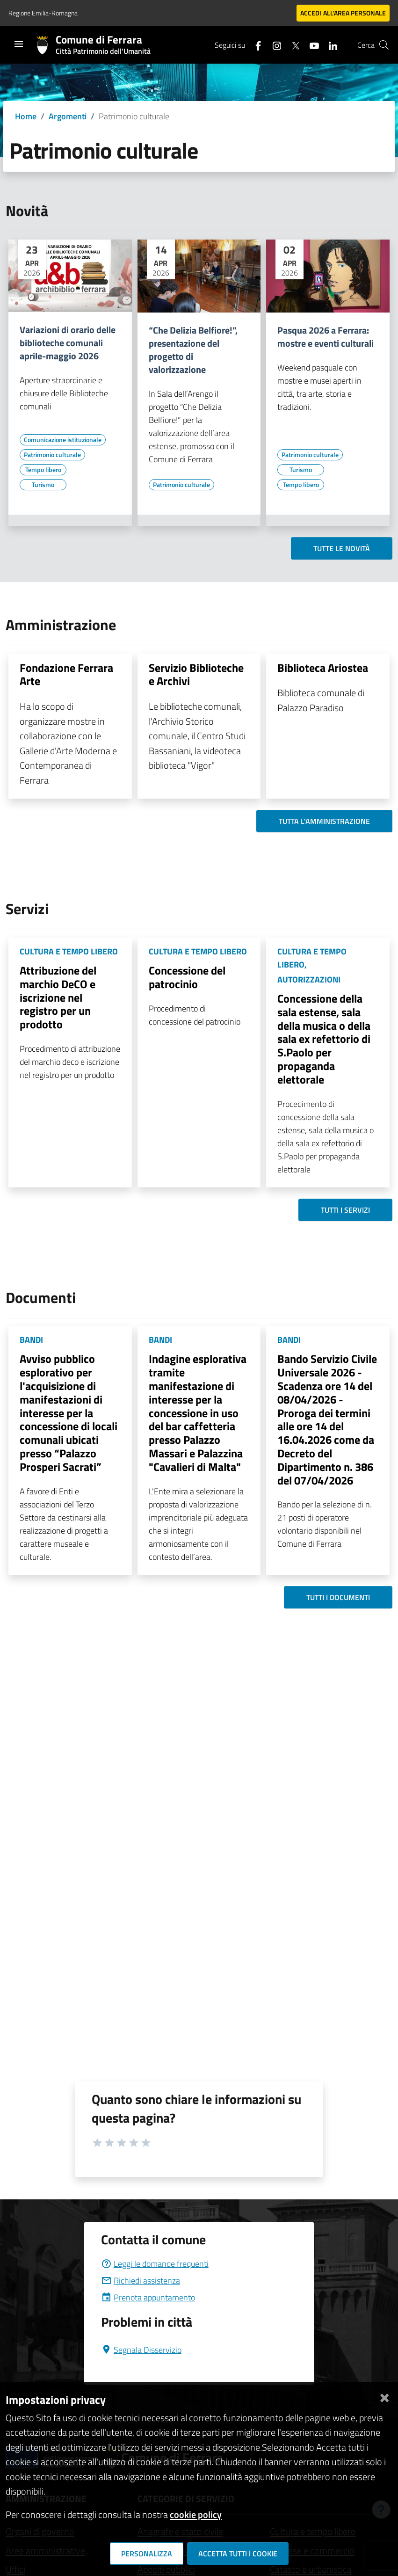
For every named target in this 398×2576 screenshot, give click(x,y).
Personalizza (146, 2553)
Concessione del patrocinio (187, 977)
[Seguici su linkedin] (329, 44)
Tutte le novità (341, 548)
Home (25, 116)
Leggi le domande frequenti (155, 2263)
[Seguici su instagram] (273, 44)
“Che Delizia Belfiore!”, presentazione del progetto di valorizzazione (193, 350)
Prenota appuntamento (148, 2297)
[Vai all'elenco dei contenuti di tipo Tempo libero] (43, 469)
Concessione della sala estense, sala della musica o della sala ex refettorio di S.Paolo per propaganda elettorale (323, 1039)
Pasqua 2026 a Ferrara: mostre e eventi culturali (325, 337)
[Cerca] (384, 45)
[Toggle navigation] (18, 44)
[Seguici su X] (291, 44)
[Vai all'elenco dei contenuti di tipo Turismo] (43, 484)
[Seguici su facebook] (254, 44)
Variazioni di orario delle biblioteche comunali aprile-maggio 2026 (68, 343)
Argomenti (68, 116)
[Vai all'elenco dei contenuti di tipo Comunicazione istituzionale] (63, 439)
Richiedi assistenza (140, 2280)
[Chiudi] (384, 2396)
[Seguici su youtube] (310, 44)
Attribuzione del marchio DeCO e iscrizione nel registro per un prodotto (58, 997)
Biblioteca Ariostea (322, 667)
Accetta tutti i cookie (237, 2553)
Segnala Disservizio (141, 2349)
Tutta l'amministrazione (324, 821)
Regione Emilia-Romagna (43, 13)
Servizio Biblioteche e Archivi (196, 674)
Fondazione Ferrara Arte (66, 674)
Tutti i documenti (338, 1597)
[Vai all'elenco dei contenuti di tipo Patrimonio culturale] (52, 454)
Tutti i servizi (345, 1209)
